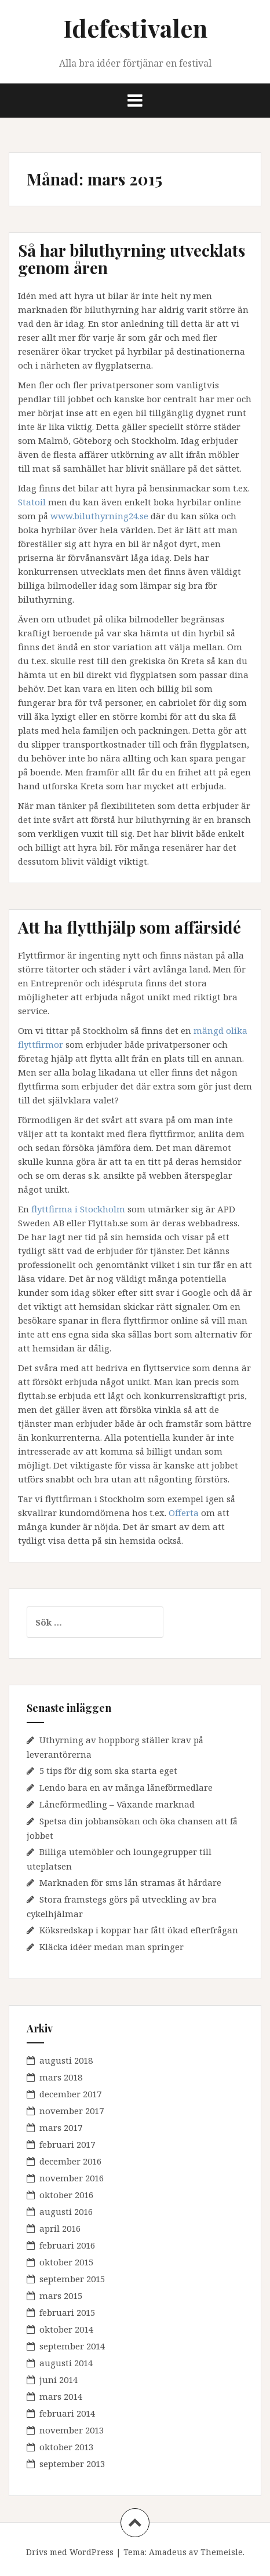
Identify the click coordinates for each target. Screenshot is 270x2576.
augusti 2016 (66, 2211)
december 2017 (70, 2094)
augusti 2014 (66, 2363)
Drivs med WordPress (70, 2551)
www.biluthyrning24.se (99, 516)
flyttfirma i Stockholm (78, 1209)
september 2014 (72, 2346)
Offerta (184, 1512)
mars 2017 (60, 2127)
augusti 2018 (66, 2060)
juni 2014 (58, 2379)
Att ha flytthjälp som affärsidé (129, 927)
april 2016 (60, 2228)
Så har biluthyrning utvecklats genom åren (131, 259)
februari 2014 (67, 2413)
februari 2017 (67, 2144)
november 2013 (71, 2430)
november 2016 (71, 2178)
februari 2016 (67, 2245)
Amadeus (168, 2551)
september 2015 (72, 2278)
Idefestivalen (135, 28)
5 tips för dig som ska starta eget (108, 1770)
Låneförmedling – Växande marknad (117, 1804)
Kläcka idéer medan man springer (111, 1946)
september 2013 (72, 2463)
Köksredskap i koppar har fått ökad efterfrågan (138, 1930)
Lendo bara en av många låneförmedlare (126, 1787)
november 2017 (71, 2110)
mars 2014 (60, 2396)
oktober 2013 (66, 2447)
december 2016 (70, 2161)
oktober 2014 (66, 2329)
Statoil (32, 502)
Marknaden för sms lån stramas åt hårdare (130, 1882)
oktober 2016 (66, 2194)
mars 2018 (60, 2077)
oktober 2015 (66, 2262)
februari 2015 (67, 2312)
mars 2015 (60, 2295)
